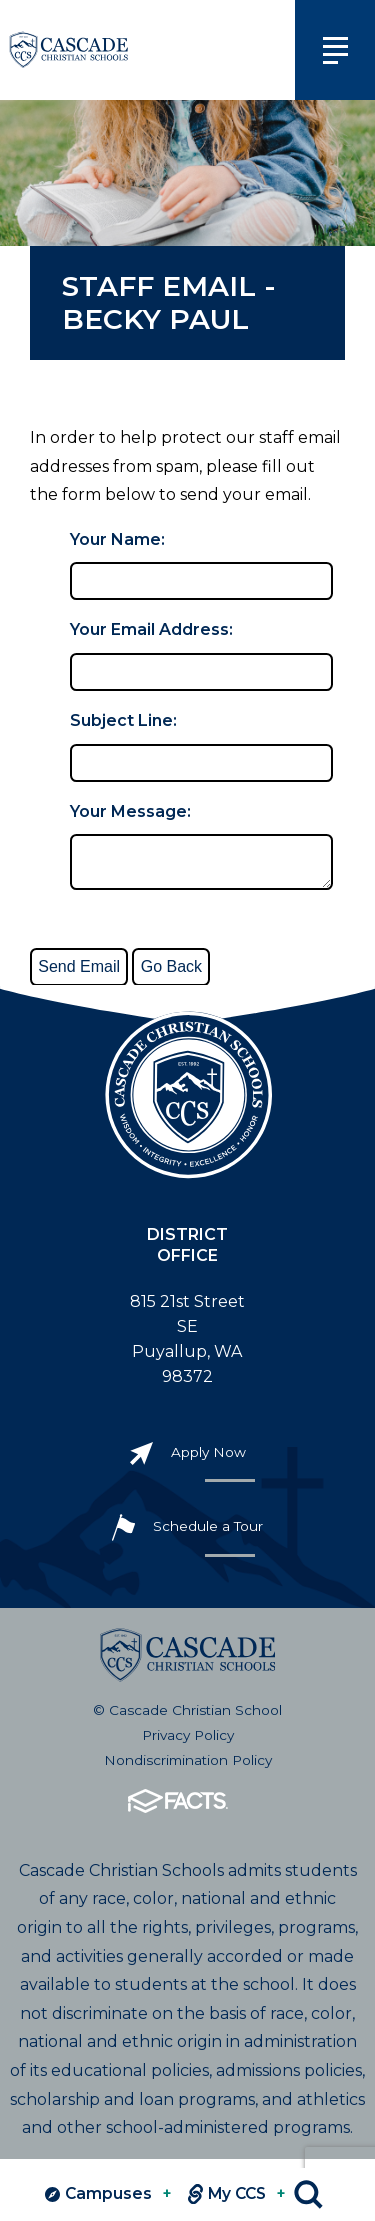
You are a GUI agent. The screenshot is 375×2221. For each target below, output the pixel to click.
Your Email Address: (151, 629)
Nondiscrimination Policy (188, 1768)
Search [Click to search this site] (308, 2194)
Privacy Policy (188, 1743)
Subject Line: (123, 720)
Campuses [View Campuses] (108, 2194)
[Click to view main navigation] (335, 50)
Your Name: (117, 539)
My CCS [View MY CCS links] (237, 2194)
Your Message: (130, 811)
